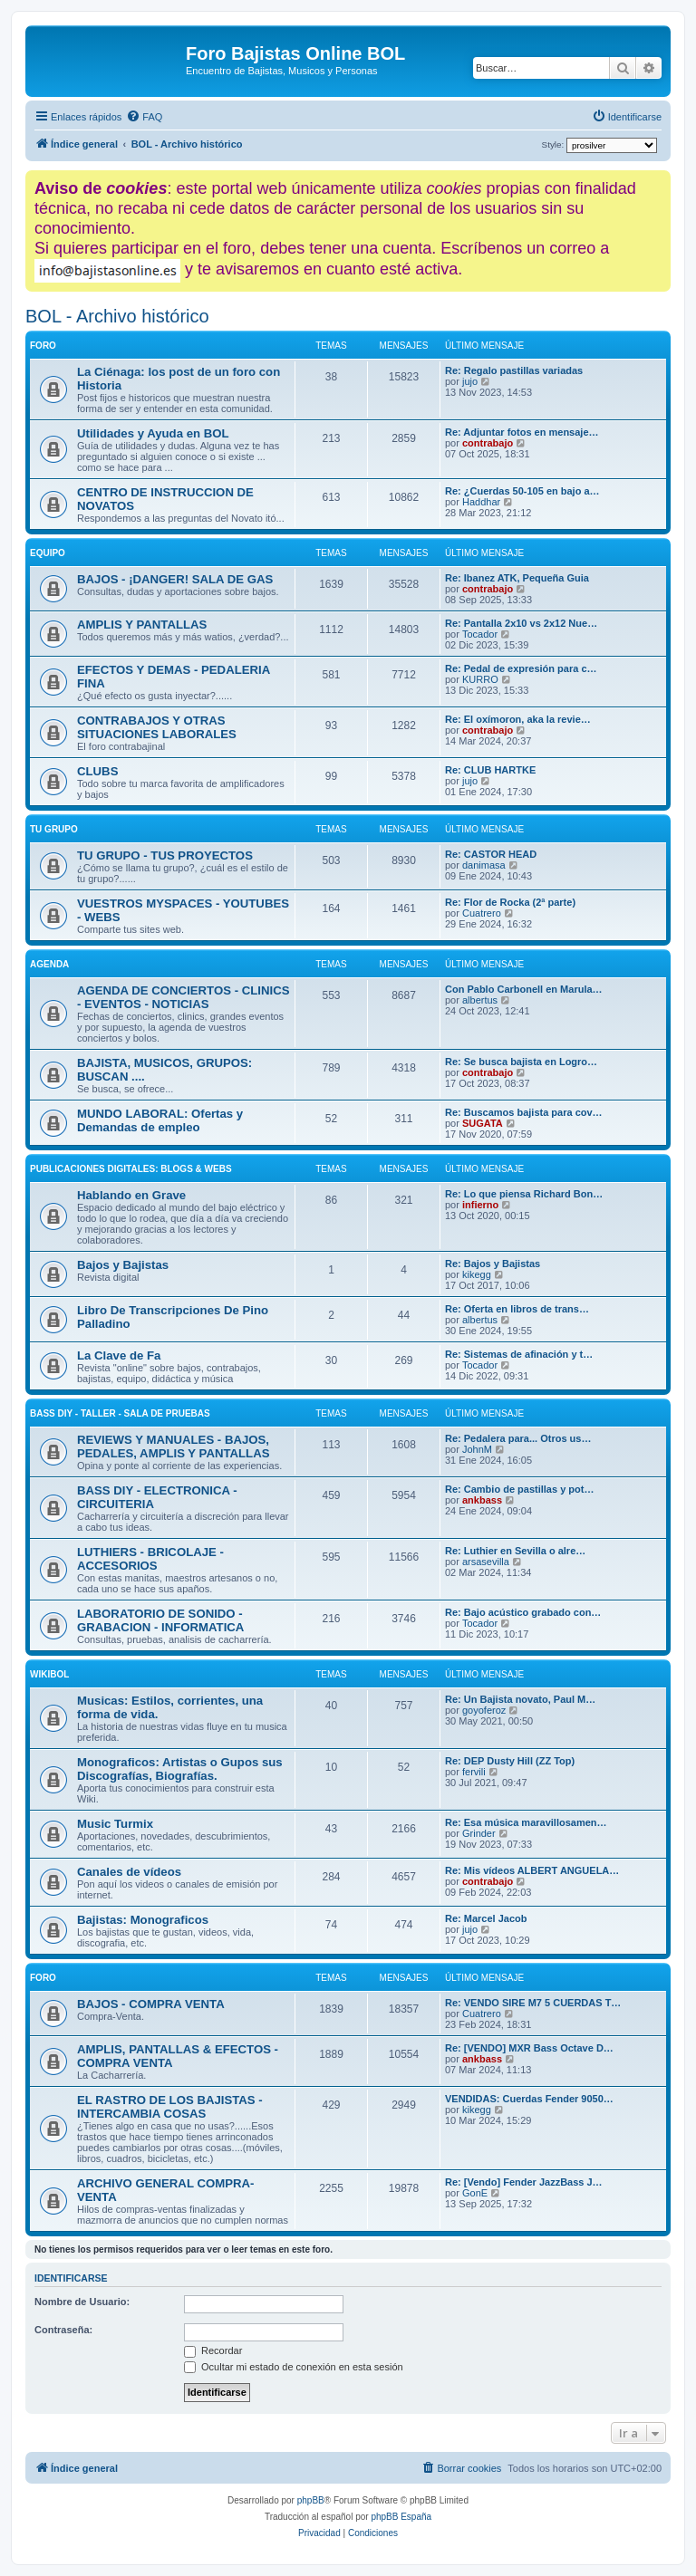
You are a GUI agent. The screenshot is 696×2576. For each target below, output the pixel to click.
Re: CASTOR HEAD (490, 854)
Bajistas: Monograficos (142, 1920)
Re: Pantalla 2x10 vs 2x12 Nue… (521, 623)
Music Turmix (115, 1824)
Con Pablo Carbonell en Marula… (524, 989)
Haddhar (481, 501)
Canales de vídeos (129, 1872)
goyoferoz (484, 1710)
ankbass (482, 1500)
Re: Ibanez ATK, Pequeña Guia (517, 577)
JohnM (477, 1449)
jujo (470, 381)
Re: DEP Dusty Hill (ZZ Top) (510, 1760)
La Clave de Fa (118, 1355)
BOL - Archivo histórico (117, 316)
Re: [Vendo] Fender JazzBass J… (524, 2182)
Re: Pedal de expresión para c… (521, 668)
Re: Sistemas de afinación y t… (519, 1354)
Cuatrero (481, 913)
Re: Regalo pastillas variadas (514, 370)
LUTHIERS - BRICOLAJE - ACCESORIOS (150, 1558)
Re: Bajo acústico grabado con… (523, 1612)
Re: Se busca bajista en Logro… (521, 1061)
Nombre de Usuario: (82, 2301)
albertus (480, 1000)
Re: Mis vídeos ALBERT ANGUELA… (532, 1870)
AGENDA (49, 964)
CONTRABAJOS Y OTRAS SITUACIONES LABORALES (157, 727)
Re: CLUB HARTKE (490, 769)
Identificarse (71, 2278)
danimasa (484, 865)
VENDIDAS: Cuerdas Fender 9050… (529, 2098)
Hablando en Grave (131, 1195)
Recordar (213, 2350)
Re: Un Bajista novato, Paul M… (520, 1699)
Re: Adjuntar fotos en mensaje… (522, 432)
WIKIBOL (49, 1674)
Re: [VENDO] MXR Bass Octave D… (529, 2048)
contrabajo (487, 442)
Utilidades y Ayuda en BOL (153, 433)
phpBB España (401, 2517)
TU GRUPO (54, 829)
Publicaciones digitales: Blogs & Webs (131, 1169)
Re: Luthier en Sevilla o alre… (515, 1550)
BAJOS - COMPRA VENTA (151, 2004)
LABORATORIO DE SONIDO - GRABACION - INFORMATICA (160, 1620)
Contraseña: (63, 2329)
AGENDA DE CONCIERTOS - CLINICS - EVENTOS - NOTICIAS (183, 997)
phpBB (310, 2500)
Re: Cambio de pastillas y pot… (519, 1489)
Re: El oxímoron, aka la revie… (518, 719)
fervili (474, 1771)
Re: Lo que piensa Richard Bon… (524, 1193)
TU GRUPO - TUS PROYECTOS (165, 855)
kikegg (476, 1274)
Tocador (480, 634)
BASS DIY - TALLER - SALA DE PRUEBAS (120, 1413)
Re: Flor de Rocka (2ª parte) (510, 902)
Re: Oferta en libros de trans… (517, 1308)
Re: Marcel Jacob (486, 1918)
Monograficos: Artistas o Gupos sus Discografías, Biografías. (180, 1769)
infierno (480, 1204)
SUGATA (482, 1123)
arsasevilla (485, 1561)
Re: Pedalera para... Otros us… (518, 1438)
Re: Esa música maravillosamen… (526, 1822)
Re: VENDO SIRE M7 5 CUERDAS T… (533, 2002)
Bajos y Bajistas (123, 1265)
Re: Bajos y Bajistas (492, 1263)
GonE (475, 2192)
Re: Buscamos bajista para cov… (524, 1112)
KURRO (480, 679)
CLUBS (97, 771)
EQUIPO (47, 553)
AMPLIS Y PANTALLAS (142, 624)
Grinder (479, 1833)
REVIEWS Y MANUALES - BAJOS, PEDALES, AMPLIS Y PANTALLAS (173, 1446)
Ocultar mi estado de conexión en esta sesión (293, 2366)
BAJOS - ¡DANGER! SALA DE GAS (175, 579)
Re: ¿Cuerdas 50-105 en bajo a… (522, 490)
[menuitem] (144, 117)
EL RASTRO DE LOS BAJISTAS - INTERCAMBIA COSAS (170, 2106)
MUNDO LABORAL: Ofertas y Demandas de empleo (160, 1120)
